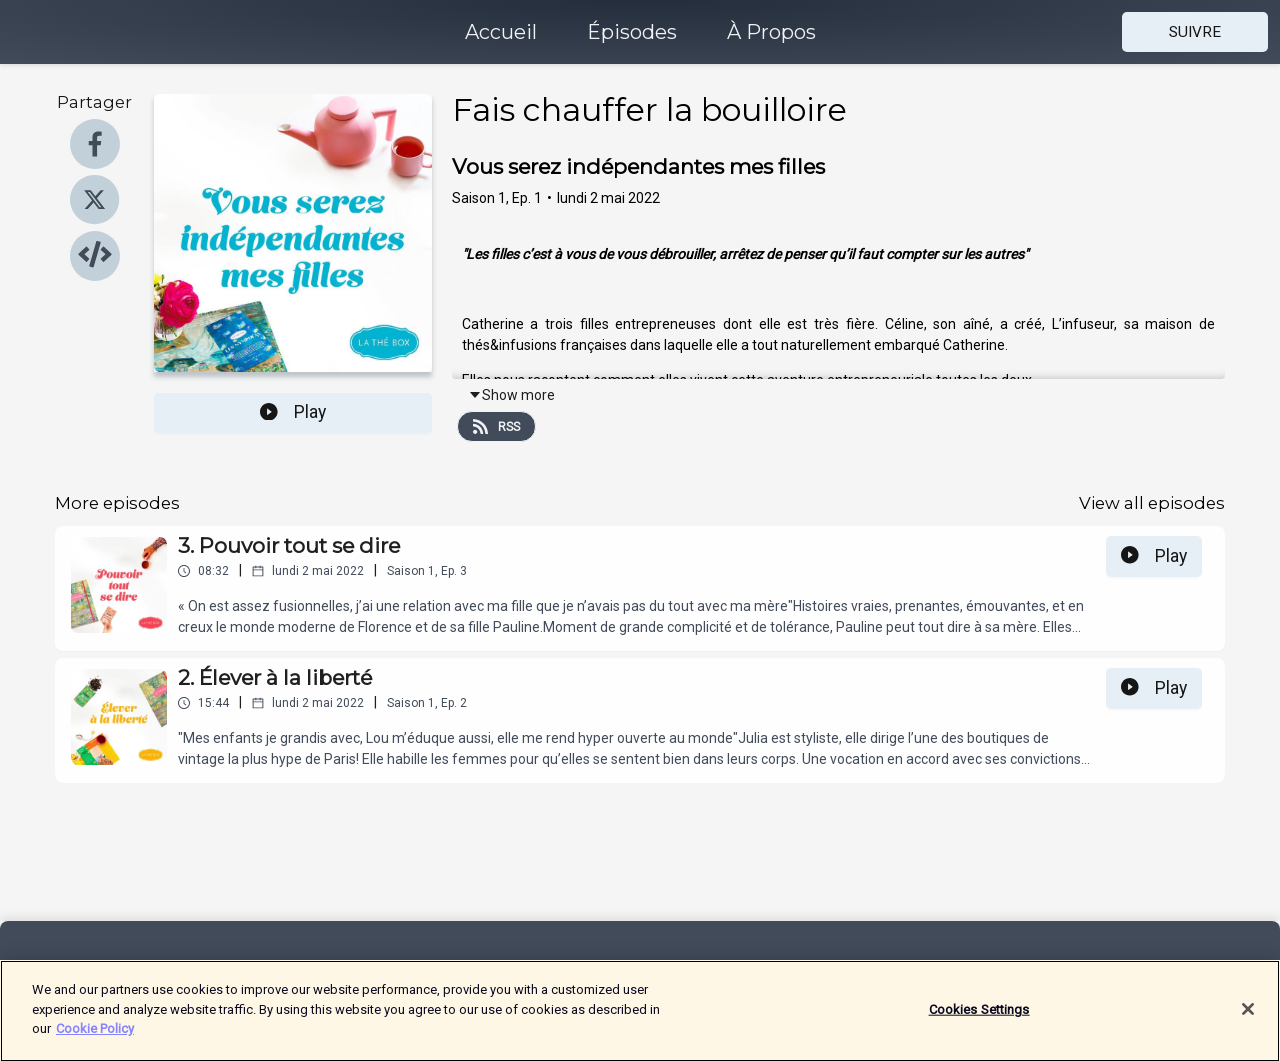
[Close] (1248, 1021)
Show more (511, 395)
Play (293, 412)
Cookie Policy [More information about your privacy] (95, 1040)
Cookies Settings (979, 1021)
